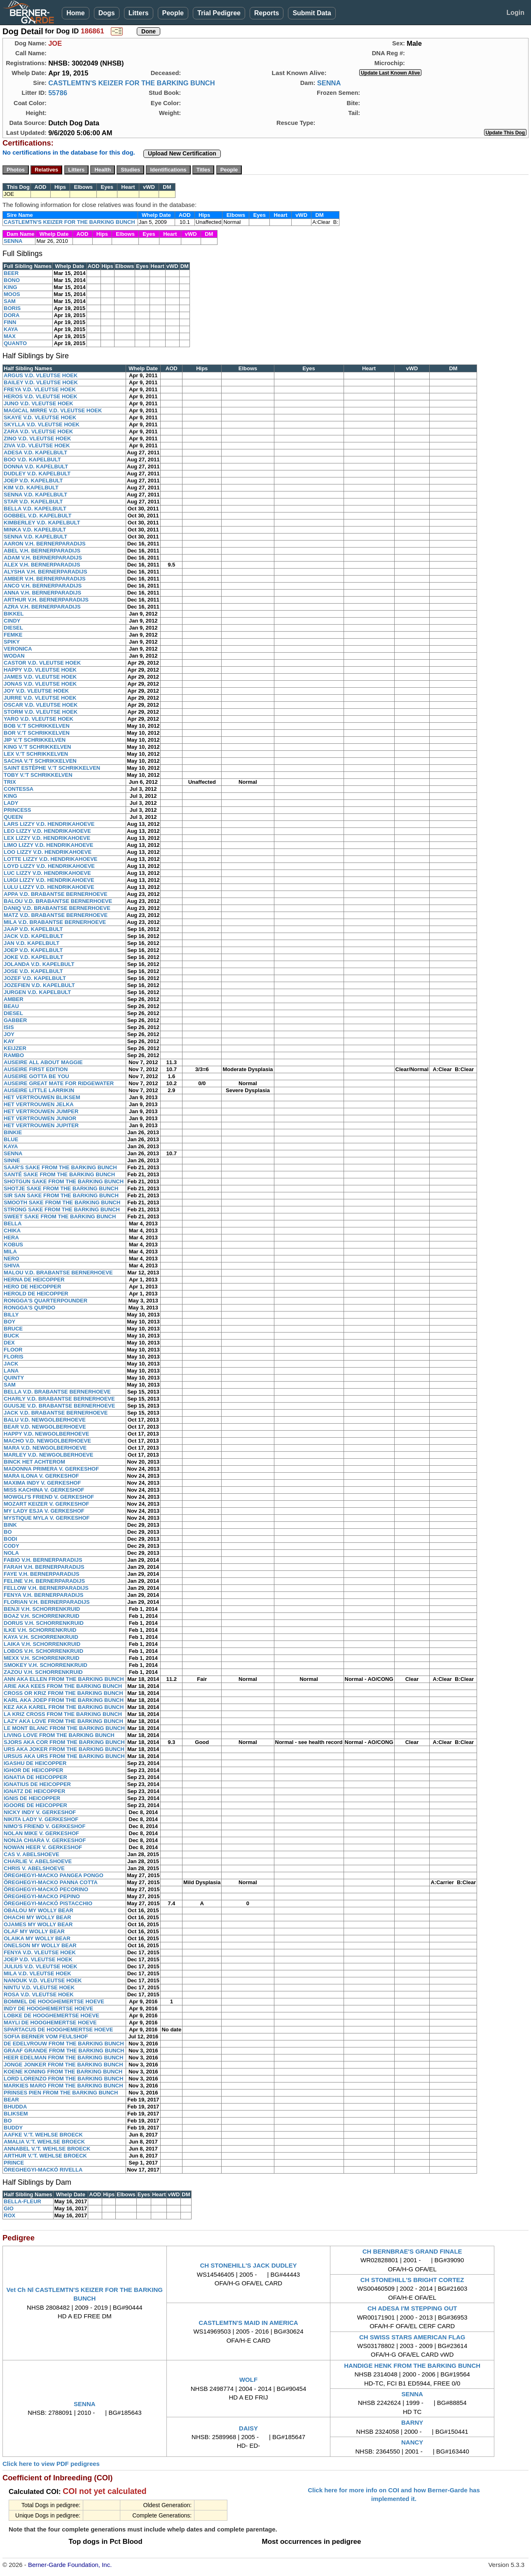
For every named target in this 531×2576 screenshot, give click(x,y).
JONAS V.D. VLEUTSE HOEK (40, 684)
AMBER (13, 999)
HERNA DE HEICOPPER (34, 1279)
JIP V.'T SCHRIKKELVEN (34, 740)
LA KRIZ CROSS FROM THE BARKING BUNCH (63, 1714)
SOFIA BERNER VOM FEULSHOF (46, 2036)
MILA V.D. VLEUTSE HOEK (37, 1973)
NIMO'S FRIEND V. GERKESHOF (44, 1826)
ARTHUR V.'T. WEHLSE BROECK (45, 2156)
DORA (11, 315)
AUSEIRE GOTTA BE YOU (36, 1076)
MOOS (12, 294)
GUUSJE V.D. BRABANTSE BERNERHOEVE (59, 1406)
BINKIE (13, 1132)
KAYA (11, 329)
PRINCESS (17, 810)
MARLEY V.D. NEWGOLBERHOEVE (48, 1455)
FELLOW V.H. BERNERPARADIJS (46, 1588)
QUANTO (15, 343)
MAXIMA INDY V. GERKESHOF (42, 1483)
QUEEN (13, 817)
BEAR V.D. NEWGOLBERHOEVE (45, 1427)
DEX (9, 1343)
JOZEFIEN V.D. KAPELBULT (39, 985)
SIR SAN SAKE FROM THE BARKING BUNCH (61, 1195)
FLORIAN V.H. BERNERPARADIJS (47, 1602)
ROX (9, 2215)
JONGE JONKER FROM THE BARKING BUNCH (63, 2064)
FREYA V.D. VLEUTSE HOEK (40, 389)
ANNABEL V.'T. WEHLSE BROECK (47, 2149)
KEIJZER (15, 1048)
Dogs (106, 12)
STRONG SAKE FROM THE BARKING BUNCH (62, 1209)
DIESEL (13, 628)
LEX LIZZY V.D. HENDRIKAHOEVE (47, 838)
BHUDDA (15, 2107)
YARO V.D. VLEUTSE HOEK (38, 719)
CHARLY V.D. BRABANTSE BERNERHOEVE (59, 1399)
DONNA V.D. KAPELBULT (36, 466)
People (173, 12)
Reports (266, 12)
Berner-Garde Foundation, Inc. (70, 2564)
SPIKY (12, 642)
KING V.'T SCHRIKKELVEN (37, 747)
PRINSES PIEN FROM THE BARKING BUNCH (61, 2092)
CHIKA (12, 1230)
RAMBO (14, 1055)
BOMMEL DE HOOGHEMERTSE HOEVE (54, 2001)
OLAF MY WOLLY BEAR (34, 1931)
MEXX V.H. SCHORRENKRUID (42, 1658)
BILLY (11, 1315)
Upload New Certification (182, 153)
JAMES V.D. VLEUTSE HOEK (40, 677)
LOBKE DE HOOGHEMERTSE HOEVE (51, 2015)
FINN (10, 322)
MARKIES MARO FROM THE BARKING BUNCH (63, 2085)
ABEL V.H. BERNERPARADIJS (42, 551)
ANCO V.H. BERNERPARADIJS (43, 586)
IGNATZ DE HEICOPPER (34, 1791)
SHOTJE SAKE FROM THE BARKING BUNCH (61, 1188)
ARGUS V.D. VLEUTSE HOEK (40, 375)
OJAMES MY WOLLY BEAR (38, 1924)
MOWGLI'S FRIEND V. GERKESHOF (49, 1497)
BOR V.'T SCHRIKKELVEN (37, 733)
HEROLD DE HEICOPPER (36, 1293)
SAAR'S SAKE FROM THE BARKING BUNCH (60, 1167)
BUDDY (13, 2128)
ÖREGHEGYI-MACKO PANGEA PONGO (53, 1875)
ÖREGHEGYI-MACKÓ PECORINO (46, 1889)
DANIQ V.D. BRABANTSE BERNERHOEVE (57, 908)
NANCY (412, 2442)
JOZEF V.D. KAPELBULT (35, 978)
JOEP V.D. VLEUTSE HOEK (38, 1959)
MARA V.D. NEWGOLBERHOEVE (45, 1448)
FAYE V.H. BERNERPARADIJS (42, 1574)
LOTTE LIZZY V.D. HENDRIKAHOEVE (51, 859)
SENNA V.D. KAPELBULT (35, 494)
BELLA (12, 1223)
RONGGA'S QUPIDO (29, 1307)
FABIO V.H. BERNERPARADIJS (43, 1560)
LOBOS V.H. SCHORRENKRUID (43, 1651)
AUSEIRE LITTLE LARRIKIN (39, 1090)
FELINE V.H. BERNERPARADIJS (44, 1581)
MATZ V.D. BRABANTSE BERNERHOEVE (56, 915)
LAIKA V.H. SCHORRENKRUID (42, 1644)
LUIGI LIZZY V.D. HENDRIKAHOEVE (49, 880)
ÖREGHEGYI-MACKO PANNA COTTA (51, 1882)
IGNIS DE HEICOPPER (32, 1798)
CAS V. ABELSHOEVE (31, 1854)
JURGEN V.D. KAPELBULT (37, 992)
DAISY (248, 2428)
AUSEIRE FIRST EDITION (36, 1069)
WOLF (248, 2379)
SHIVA (12, 1265)
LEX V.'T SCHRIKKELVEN (36, 754)
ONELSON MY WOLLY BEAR (40, 1945)
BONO (12, 280)
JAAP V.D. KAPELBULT (33, 929)
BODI (10, 1539)
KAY (9, 1041)
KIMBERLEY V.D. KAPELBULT (42, 522)
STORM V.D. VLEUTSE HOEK (40, 712)
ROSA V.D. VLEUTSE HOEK (39, 1994)
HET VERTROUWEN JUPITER (41, 1125)
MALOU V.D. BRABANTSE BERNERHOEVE (58, 1272)
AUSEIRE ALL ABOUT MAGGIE (43, 1062)
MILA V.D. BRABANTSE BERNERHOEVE (55, 922)
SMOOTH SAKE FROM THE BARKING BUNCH (62, 1202)
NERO (11, 1258)
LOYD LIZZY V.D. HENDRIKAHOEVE (49, 866)
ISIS (9, 1027)
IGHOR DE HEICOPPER (33, 1770)
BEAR (11, 2100)
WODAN (14, 656)
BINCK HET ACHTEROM (34, 1462)
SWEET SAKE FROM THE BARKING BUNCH (60, 1216)
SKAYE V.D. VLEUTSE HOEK (40, 417)
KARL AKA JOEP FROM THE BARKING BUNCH (64, 1700)
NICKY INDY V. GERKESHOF (40, 1812)
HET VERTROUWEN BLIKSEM (42, 1097)
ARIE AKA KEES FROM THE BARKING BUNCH (63, 1686)
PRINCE (14, 2163)
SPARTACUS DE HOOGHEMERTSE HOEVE (58, 2029)
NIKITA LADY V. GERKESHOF (41, 1819)
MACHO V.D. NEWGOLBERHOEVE (47, 1441)
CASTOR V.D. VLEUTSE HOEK (42, 663)
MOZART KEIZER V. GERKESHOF (46, 1504)
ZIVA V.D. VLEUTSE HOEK (37, 445)
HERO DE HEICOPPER (32, 1286)
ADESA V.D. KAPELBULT (35, 452)
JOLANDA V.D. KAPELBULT (39, 964)
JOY (9, 1034)
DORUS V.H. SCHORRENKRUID (44, 1623)
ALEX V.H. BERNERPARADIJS (42, 565)
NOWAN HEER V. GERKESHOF (43, 1847)
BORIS (12, 308)
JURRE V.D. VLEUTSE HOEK (40, 698)
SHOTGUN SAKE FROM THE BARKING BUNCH (64, 1181)
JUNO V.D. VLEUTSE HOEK (38, 403)
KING (10, 287)
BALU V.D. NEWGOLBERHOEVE (45, 1420)
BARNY (412, 2422)
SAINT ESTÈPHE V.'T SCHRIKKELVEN (52, 768)
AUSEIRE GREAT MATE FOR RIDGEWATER (59, 1083)
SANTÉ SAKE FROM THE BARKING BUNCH (59, 1174)
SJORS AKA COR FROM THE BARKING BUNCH (64, 1742)
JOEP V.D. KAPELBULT (33, 480)
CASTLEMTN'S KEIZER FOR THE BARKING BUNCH (131, 83)
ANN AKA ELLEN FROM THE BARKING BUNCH (64, 1679)
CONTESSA (18, 789)
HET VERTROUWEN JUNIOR (40, 1118)
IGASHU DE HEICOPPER (35, 1763)
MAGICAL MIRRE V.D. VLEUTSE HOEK (53, 410)
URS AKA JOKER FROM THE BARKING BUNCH (64, 1749)
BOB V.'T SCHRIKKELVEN (37, 726)
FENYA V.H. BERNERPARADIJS (43, 1595)
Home (75, 12)
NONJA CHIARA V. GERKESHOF (45, 1840)
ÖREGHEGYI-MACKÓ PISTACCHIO (48, 1903)
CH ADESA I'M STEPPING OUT (412, 2308)
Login (515, 12)
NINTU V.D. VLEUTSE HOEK (39, 1987)
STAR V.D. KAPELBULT (33, 501)
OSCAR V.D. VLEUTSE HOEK (40, 705)
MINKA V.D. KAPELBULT (35, 529)
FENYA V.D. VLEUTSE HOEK (40, 1952)
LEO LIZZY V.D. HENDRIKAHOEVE (47, 831)
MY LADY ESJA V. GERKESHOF (44, 1511)
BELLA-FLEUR (22, 2201)
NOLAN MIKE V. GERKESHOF (41, 1833)
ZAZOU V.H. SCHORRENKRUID (43, 1672)
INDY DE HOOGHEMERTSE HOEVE (48, 2008)
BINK (10, 1525)
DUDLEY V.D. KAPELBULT (37, 473)
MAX (10, 336)
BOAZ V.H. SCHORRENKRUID (42, 1616)
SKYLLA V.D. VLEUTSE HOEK (42, 424)
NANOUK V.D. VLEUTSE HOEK (43, 1980)
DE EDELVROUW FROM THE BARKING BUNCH (64, 2043)
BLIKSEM (16, 2114)
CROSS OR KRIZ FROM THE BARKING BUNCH (63, 1693)
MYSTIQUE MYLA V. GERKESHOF (47, 1518)
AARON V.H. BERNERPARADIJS (45, 544)
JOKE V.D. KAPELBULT (33, 957)
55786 (57, 92)
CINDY (12, 621)
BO (8, 1532)
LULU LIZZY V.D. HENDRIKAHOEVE (49, 887)
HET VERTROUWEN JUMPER (41, 1111)
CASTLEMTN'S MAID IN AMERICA (248, 2322)
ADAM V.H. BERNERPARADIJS (43, 558)
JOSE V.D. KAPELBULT (33, 971)
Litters (139, 12)
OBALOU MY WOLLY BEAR (38, 1910)
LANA (11, 1371)
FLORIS (13, 1357)
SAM (10, 301)
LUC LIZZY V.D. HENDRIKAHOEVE (47, 873)
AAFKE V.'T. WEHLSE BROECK (43, 2135)
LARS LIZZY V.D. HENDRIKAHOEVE (49, 824)
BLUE (11, 1139)
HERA (11, 1237)
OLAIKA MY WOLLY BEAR (37, 1938)
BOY (9, 1322)
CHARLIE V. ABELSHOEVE (38, 1861)
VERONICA (18, 649)
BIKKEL (13, 614)
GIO (9, 2208)
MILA (10, 1251)
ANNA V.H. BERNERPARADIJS (42, 593)
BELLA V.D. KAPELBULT (35, 508)
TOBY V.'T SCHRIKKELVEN (38, 775)
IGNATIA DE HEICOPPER (35, 1777)
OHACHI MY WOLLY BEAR (37, 1917)
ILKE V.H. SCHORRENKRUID (40, 1630)
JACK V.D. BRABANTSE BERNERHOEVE (56, 1413)
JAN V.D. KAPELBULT (31, 943)
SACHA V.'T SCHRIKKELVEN (40, 761)
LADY (11, 803)
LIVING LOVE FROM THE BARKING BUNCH (59, 1735)
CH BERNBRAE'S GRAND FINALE (412, 2251)
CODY (11, 1546)
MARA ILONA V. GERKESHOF (41, 1476)
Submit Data (311, 12)
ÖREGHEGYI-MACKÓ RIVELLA (43, 2170)
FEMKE (13, 635)
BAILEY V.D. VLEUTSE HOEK (41, 382)
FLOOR (13, 1350)
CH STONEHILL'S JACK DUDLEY (248, 2265)
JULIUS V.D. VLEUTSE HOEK (40, 1966)
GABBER (15, 1020)
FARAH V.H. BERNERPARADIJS (44, 1567)
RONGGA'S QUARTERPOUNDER (45, 1300)
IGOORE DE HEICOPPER (35, 1805)
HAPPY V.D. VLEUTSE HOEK (40, 670)
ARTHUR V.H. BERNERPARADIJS (46, 600)
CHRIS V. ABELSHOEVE (34, 1868)
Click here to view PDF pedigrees (51, 2463)
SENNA (329, 83)
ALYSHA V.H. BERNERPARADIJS (45, 572)
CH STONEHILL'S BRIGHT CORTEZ (412, 2279)
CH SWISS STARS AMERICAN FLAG (412, 2337)
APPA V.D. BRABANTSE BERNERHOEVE (56, 894)
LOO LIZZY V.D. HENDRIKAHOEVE (47, 852)
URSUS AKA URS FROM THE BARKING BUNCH (64, 1756)
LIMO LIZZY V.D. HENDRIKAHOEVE (48, 845)
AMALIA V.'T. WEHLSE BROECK (44, 2142)
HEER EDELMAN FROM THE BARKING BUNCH (63, 2057)
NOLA (11, 1553)
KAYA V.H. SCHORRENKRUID (41, 1637)
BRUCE (13, 1329)
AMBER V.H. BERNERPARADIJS (45, 579)
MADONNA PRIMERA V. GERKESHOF (51, 1469)
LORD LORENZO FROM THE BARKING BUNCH (63, 2078)
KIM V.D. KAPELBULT (31, 487)
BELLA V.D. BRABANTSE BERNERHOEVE (57, 1392)
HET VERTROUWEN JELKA (39, 1104)
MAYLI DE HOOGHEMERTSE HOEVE (50, 2022)
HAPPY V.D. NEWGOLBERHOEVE (46, 1434)
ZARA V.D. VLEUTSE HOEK (38, 431)
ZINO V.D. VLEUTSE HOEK (37, 438)
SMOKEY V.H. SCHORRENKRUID (45, 1665)
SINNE (12, 1160)
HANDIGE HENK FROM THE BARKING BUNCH (412, 2365)
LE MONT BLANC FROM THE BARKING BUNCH (64, 1728)
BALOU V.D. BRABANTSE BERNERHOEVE (58, 901)
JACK (11, 1364)
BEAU (11, 1006)
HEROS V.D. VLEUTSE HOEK (40, 396)
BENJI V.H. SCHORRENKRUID (42, 1609)
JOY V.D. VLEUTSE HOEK (36, 691)
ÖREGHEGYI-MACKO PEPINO (42, 1896)
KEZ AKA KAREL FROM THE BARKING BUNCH (64, 1707)
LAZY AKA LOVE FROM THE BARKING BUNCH (63, 1721)
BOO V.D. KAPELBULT (32, 459)
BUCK (11, 1336)
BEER (11, 273)
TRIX (10, 782)
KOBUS (13, 1244)
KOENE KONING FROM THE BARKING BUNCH (63, 2071)
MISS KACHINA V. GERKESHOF (44, 1490)
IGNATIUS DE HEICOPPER (37, 1784)
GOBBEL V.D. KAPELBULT (37, 515)
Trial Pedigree (219, 12)
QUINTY (14, 1378)
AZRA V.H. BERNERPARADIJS (42, 607)
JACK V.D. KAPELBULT (33, 936)
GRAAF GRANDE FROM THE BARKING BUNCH (64, 2050)
